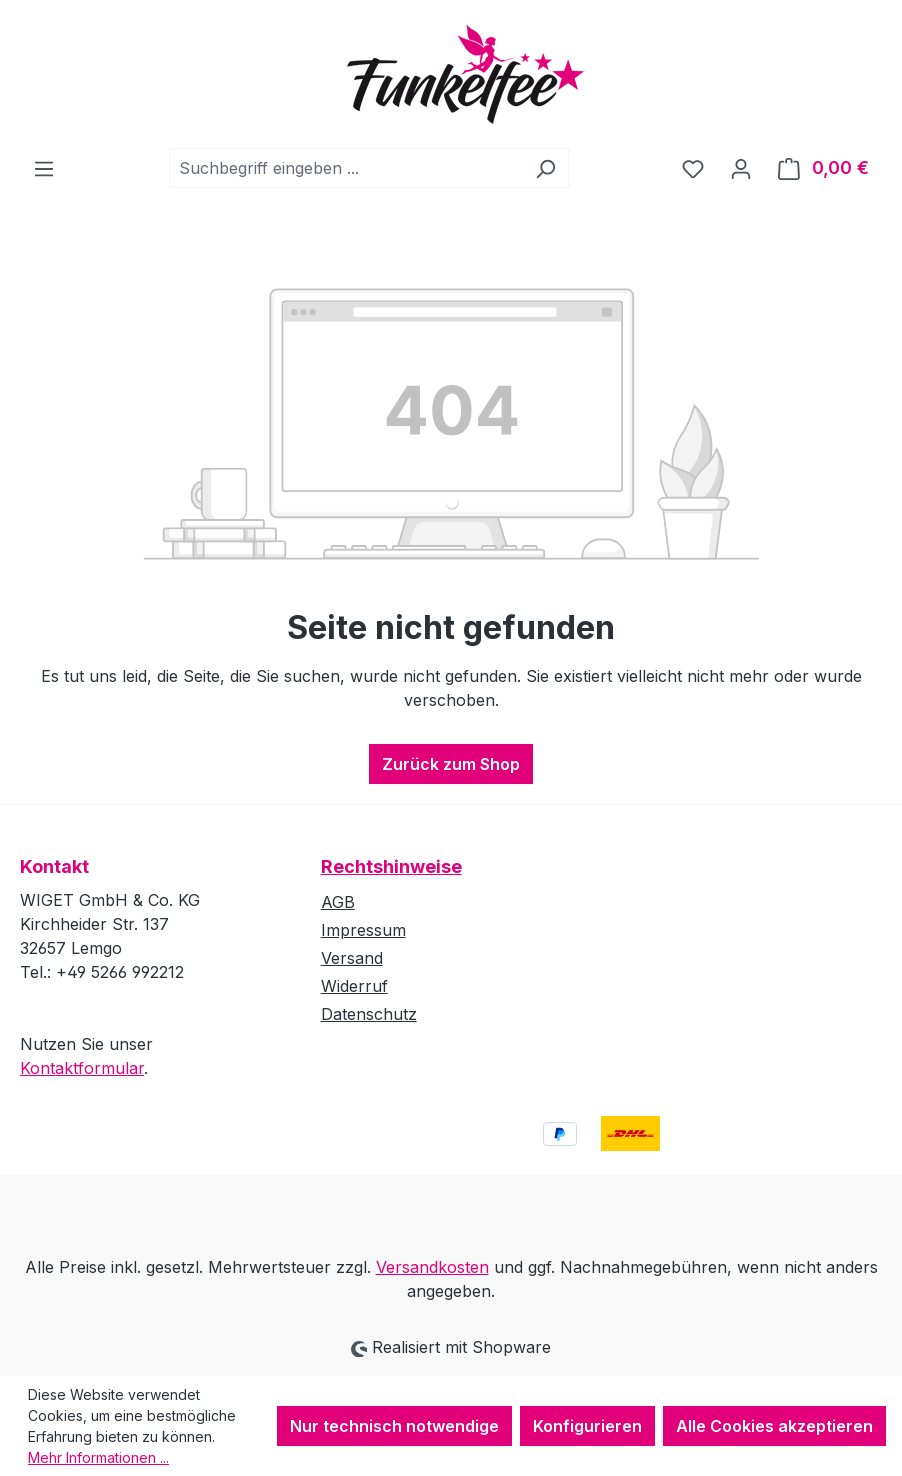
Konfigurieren (587, 1426)
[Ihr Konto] (741, 168)
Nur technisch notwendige (394, 1426)
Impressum (363, 930)
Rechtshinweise (391, 866)
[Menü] (44, 168)
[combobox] (346, 168)
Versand (352, 958)
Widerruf (354, 986)
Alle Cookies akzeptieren (774, 1426)
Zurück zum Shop (451, 764)
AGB (338, 902)
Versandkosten (432, 1267)
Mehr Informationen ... (98, 1457)
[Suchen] (545, 168)
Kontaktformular (82, 1068)
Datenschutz (369, 1014)
